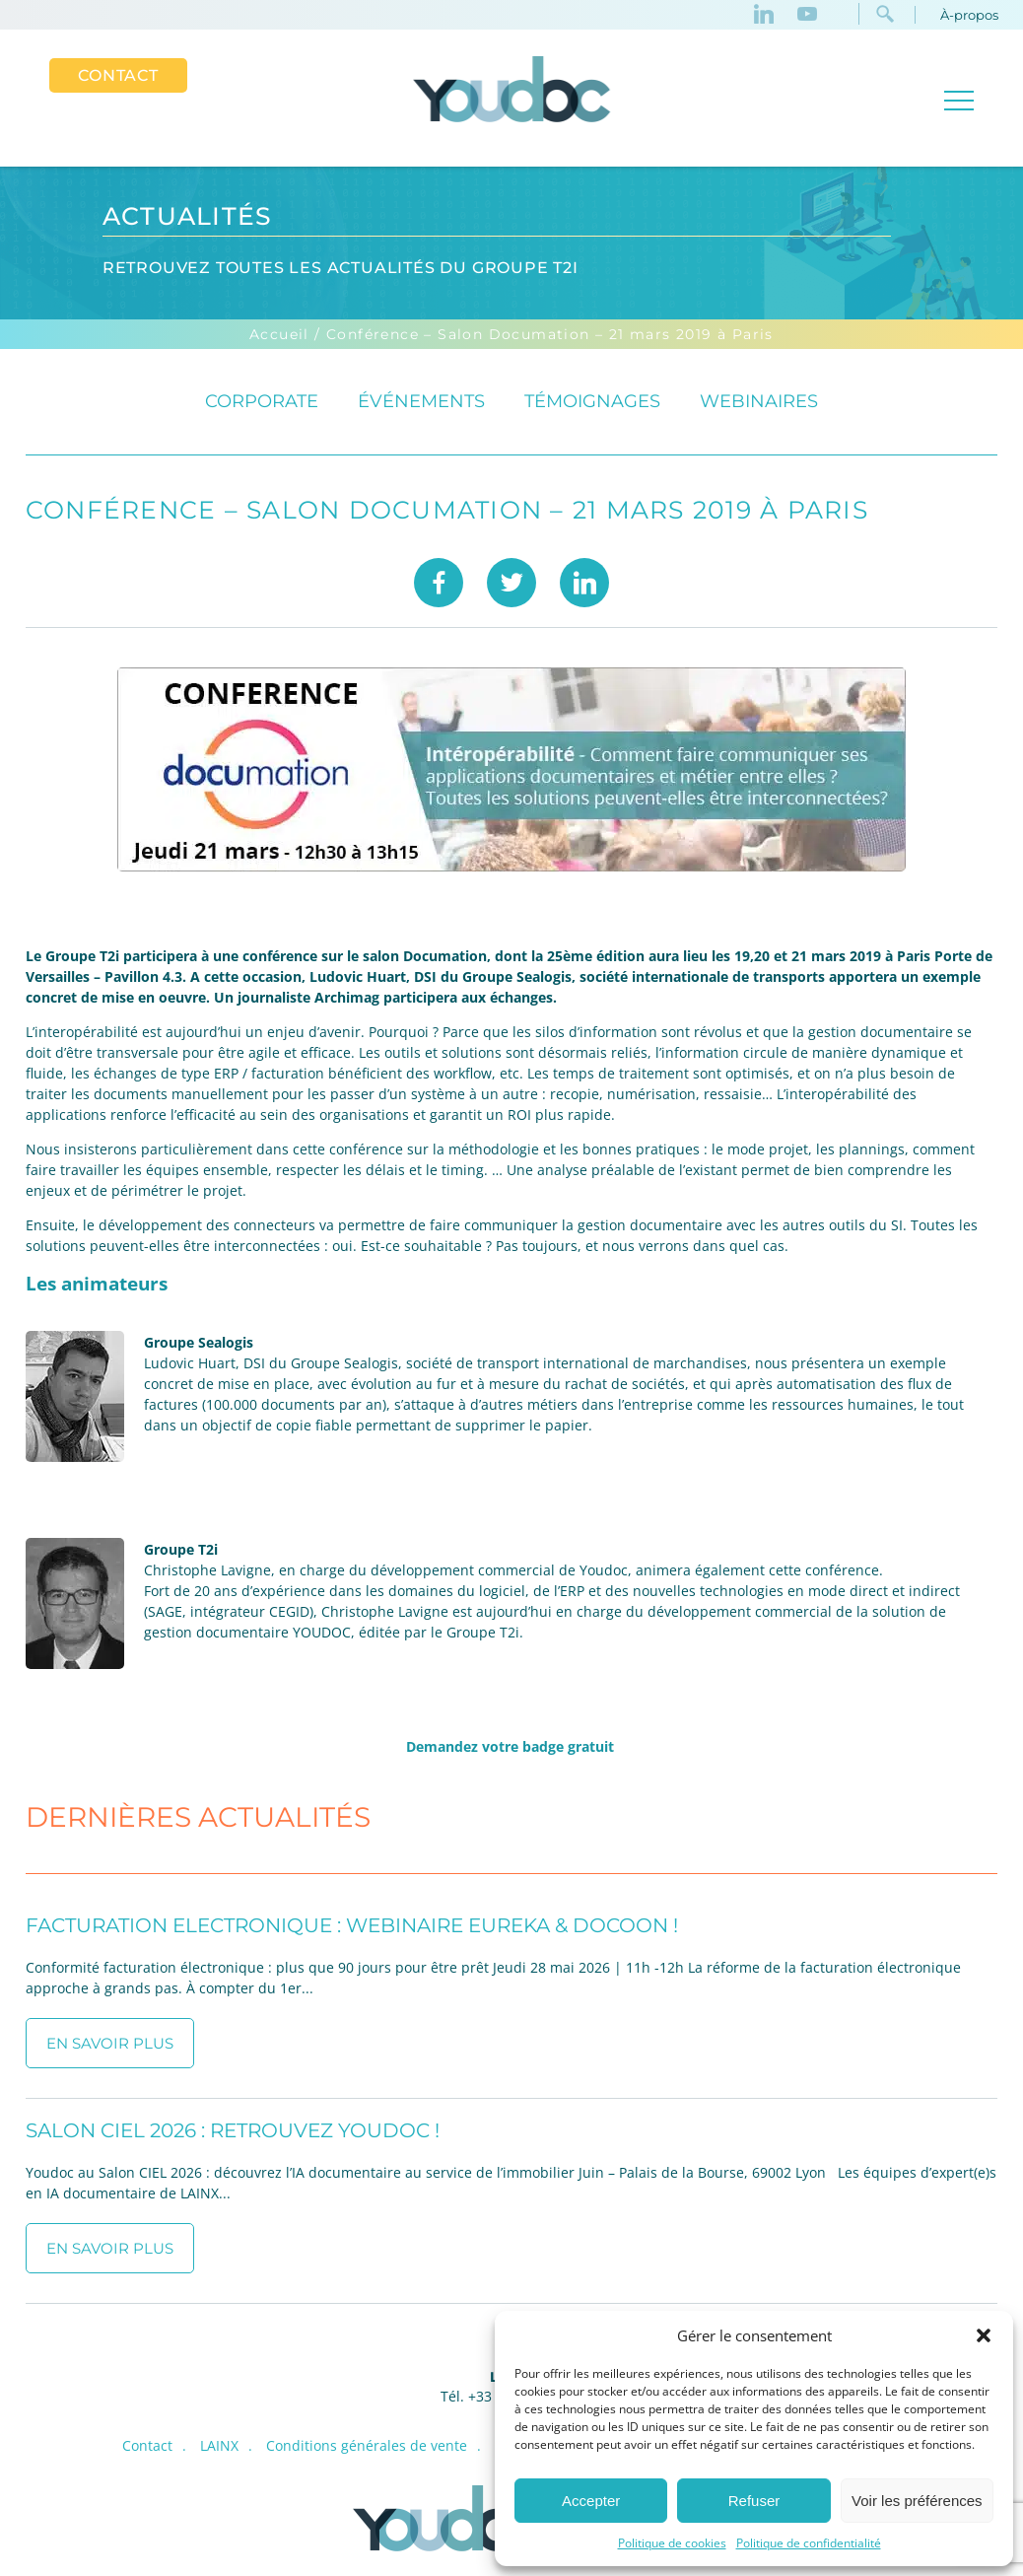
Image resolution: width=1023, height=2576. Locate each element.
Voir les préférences (917, 2500)
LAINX (219, 2446)
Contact (118, 75)
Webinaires (759, 402)
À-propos (969, 15)
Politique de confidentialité (808, 2543)
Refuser (754, 2500)
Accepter (591, 2500)
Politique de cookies (672, 2543)
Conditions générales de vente (366, 2446)
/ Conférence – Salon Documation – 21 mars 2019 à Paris (544, 335)
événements (421, 402)
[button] (983, 2335)
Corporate (261, 402)
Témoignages (592, 402)
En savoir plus (109, 2044)
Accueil (279, 335)
